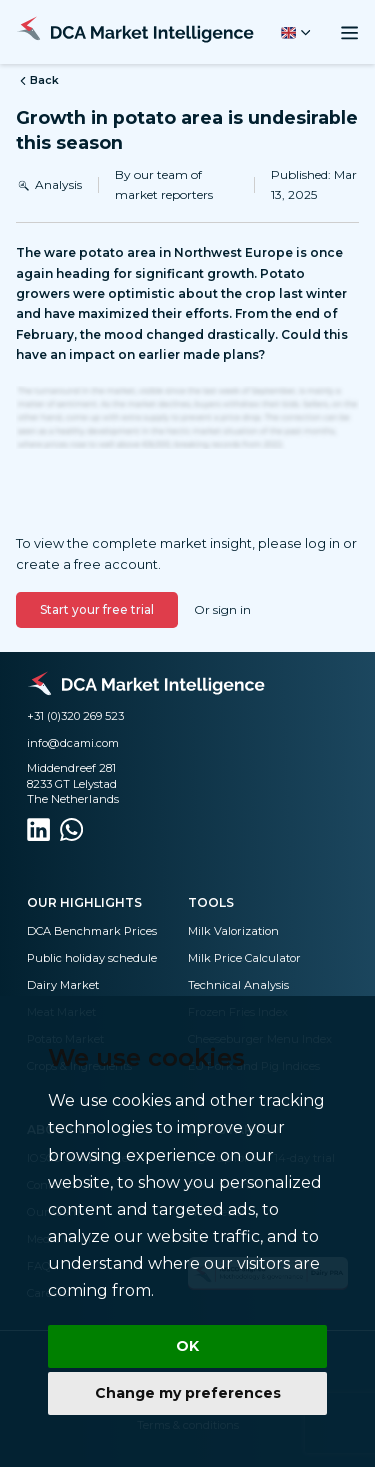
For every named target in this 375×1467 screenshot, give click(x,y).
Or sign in (222, 609)
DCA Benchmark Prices (92, 931)
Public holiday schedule (92, 958)
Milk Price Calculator (244, 958)
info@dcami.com (73, 743)
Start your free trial (97, 609)
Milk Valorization (233, 931)
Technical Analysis (238, 985)
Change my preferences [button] (188, 1393)
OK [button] (187, 1346)
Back (37, 81)
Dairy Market (63, 985)
